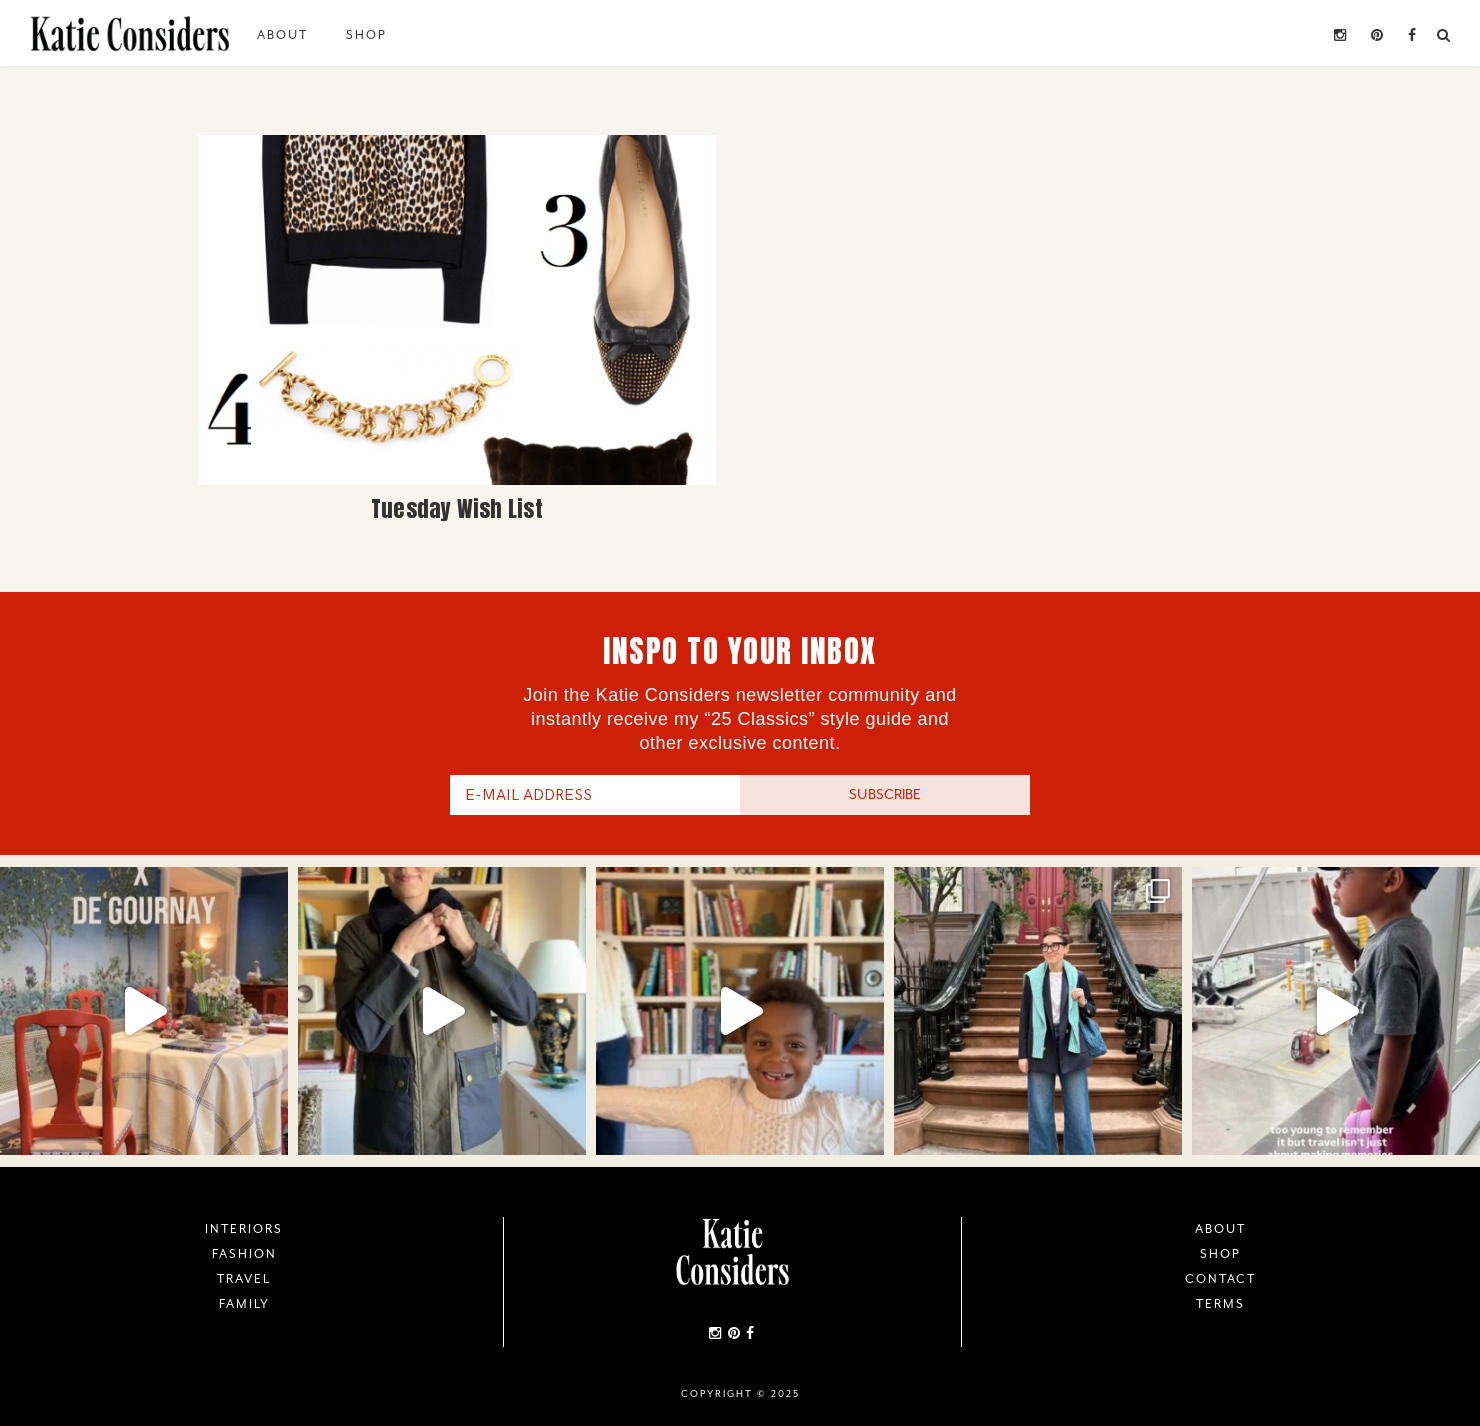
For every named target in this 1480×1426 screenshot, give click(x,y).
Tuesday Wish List (457, 508)
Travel (244, 1279)
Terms (1220, 1304)
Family (244, 1304)
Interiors (244, 1229)
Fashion (244, 1254)
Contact (1220, 1279)
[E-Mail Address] (595, 795)
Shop (366, 35)
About (282, 35)
